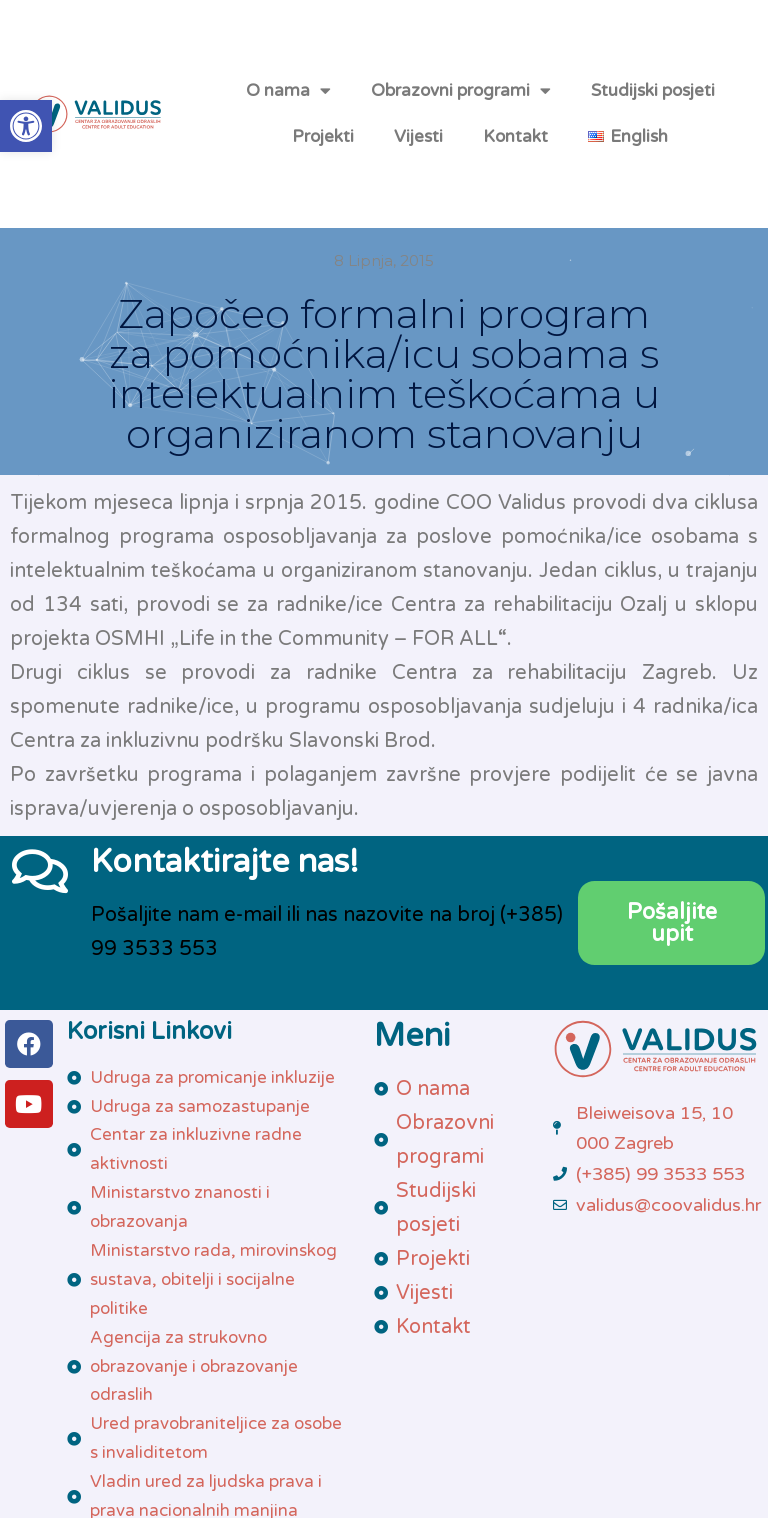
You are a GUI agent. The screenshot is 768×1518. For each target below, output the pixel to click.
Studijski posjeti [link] (653, 90)
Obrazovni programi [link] (461, 90)
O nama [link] (288, 90)
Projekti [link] (323, 136)
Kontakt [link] (515, 136)
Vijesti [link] (418, 136)
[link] (26, 126)
